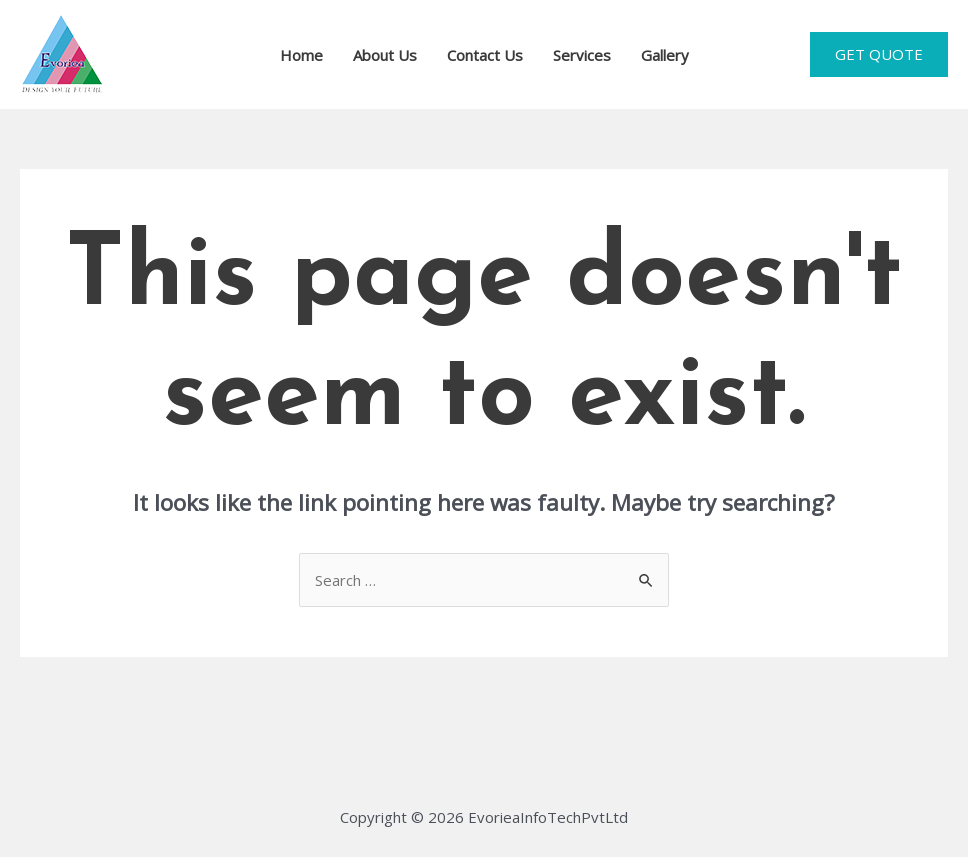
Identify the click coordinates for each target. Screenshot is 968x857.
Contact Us (485, 55)
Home (301, 55)
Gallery (665, 55)
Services (582, 55)
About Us (385, 55)
